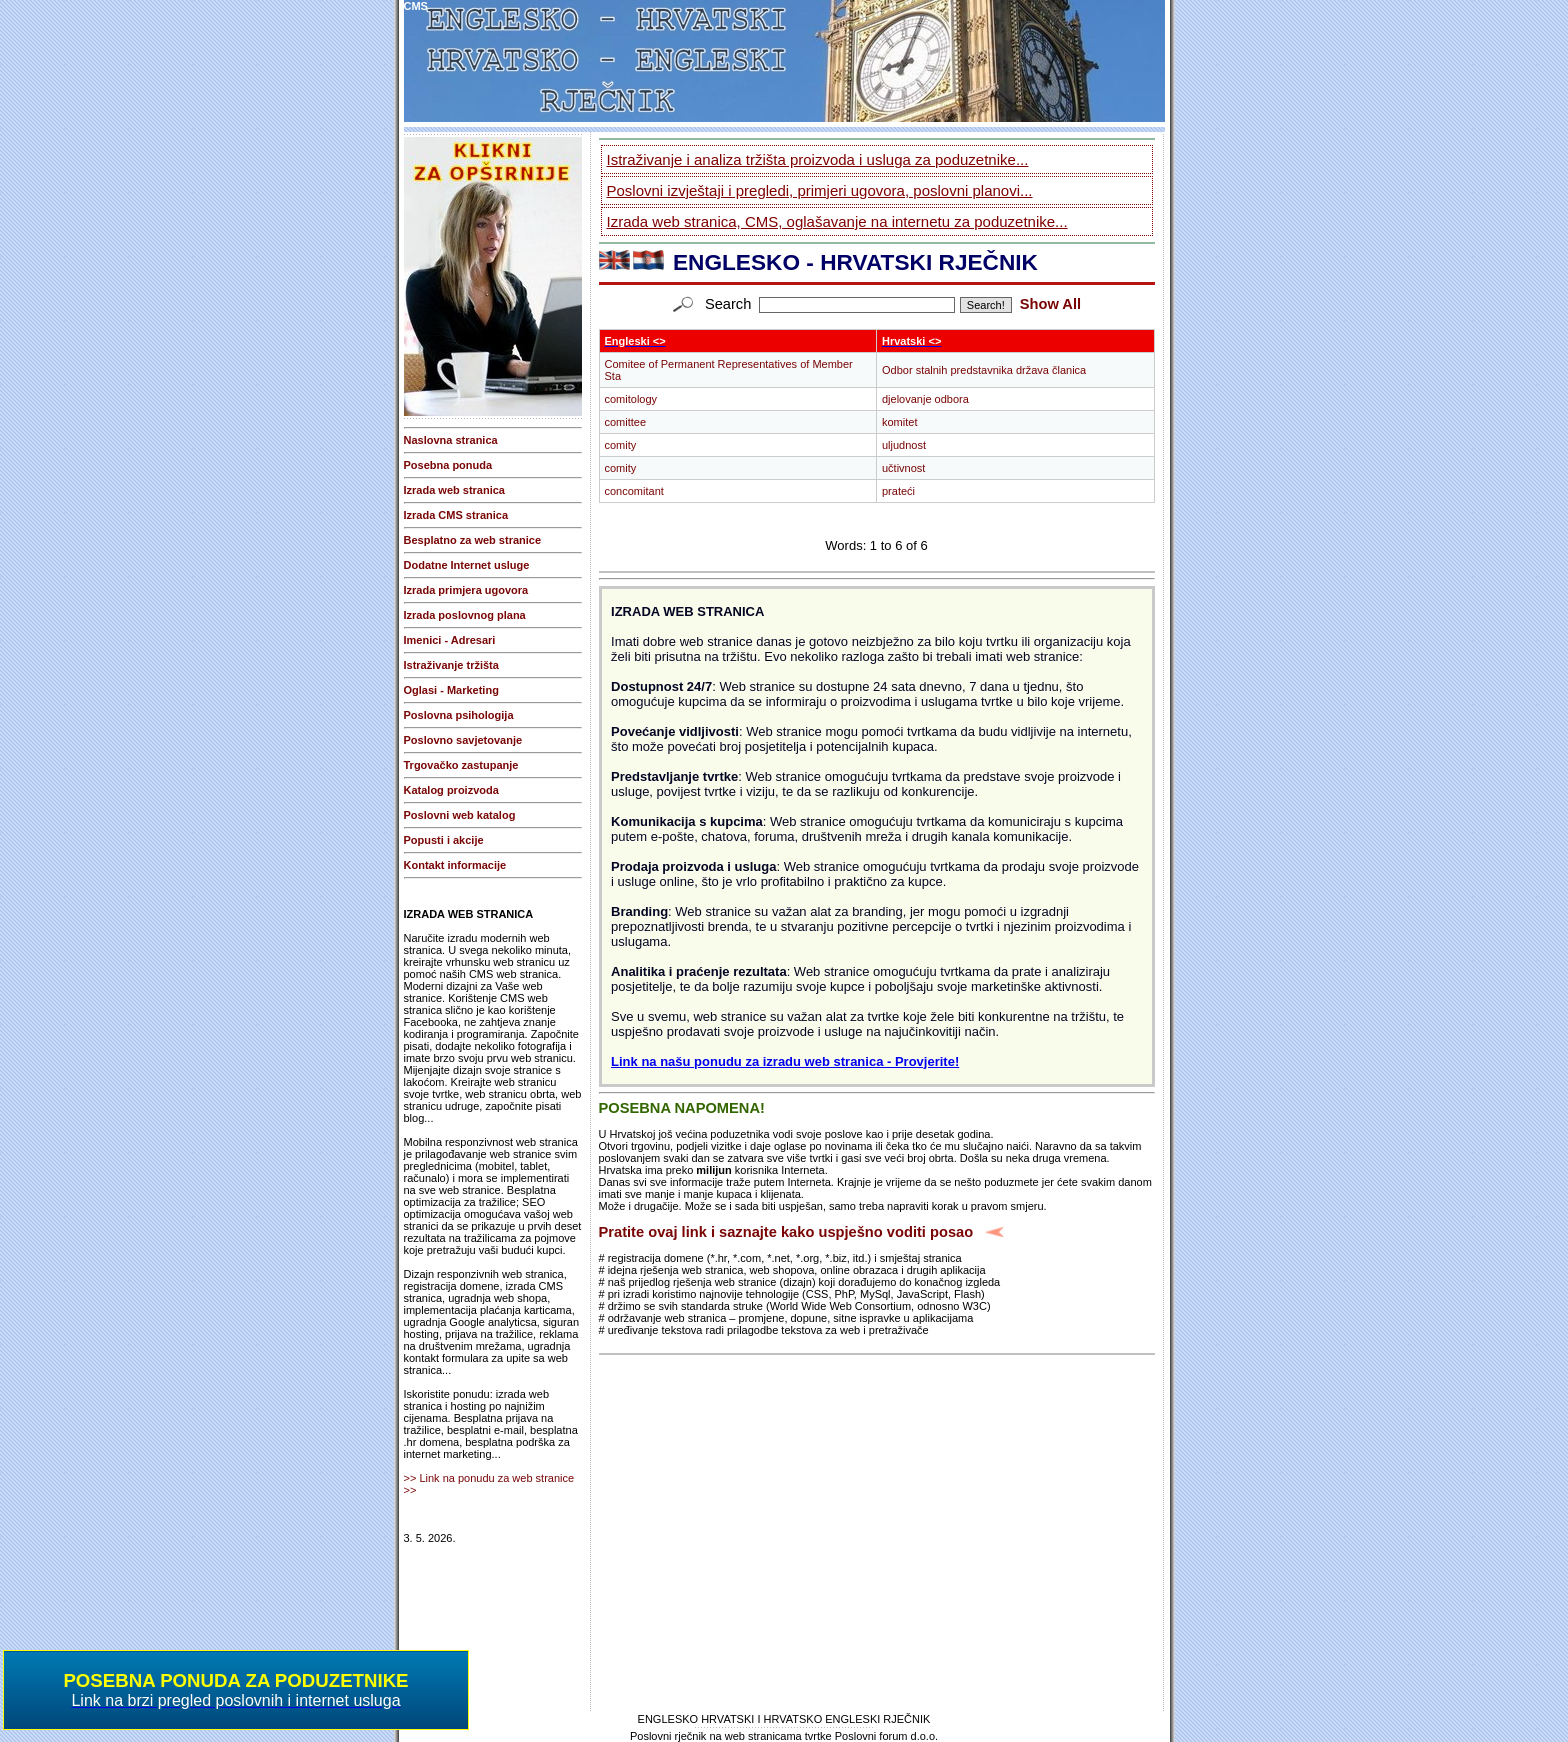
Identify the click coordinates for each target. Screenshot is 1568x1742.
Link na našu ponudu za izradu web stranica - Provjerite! (785, 1061)
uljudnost (904, 445)
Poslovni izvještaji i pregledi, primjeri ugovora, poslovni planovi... (820, 190)
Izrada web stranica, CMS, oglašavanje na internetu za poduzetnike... (837, 221)
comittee (626, 422)
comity (621, 445)
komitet (899, 422)
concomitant (634, 491)
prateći (898, 491)
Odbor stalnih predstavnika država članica (984, 370)
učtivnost (903, 468)
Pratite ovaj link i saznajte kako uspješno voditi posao (786, 1232)
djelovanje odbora (925, 399)
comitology (631, 399)
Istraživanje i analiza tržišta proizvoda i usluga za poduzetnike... (818, 159)
